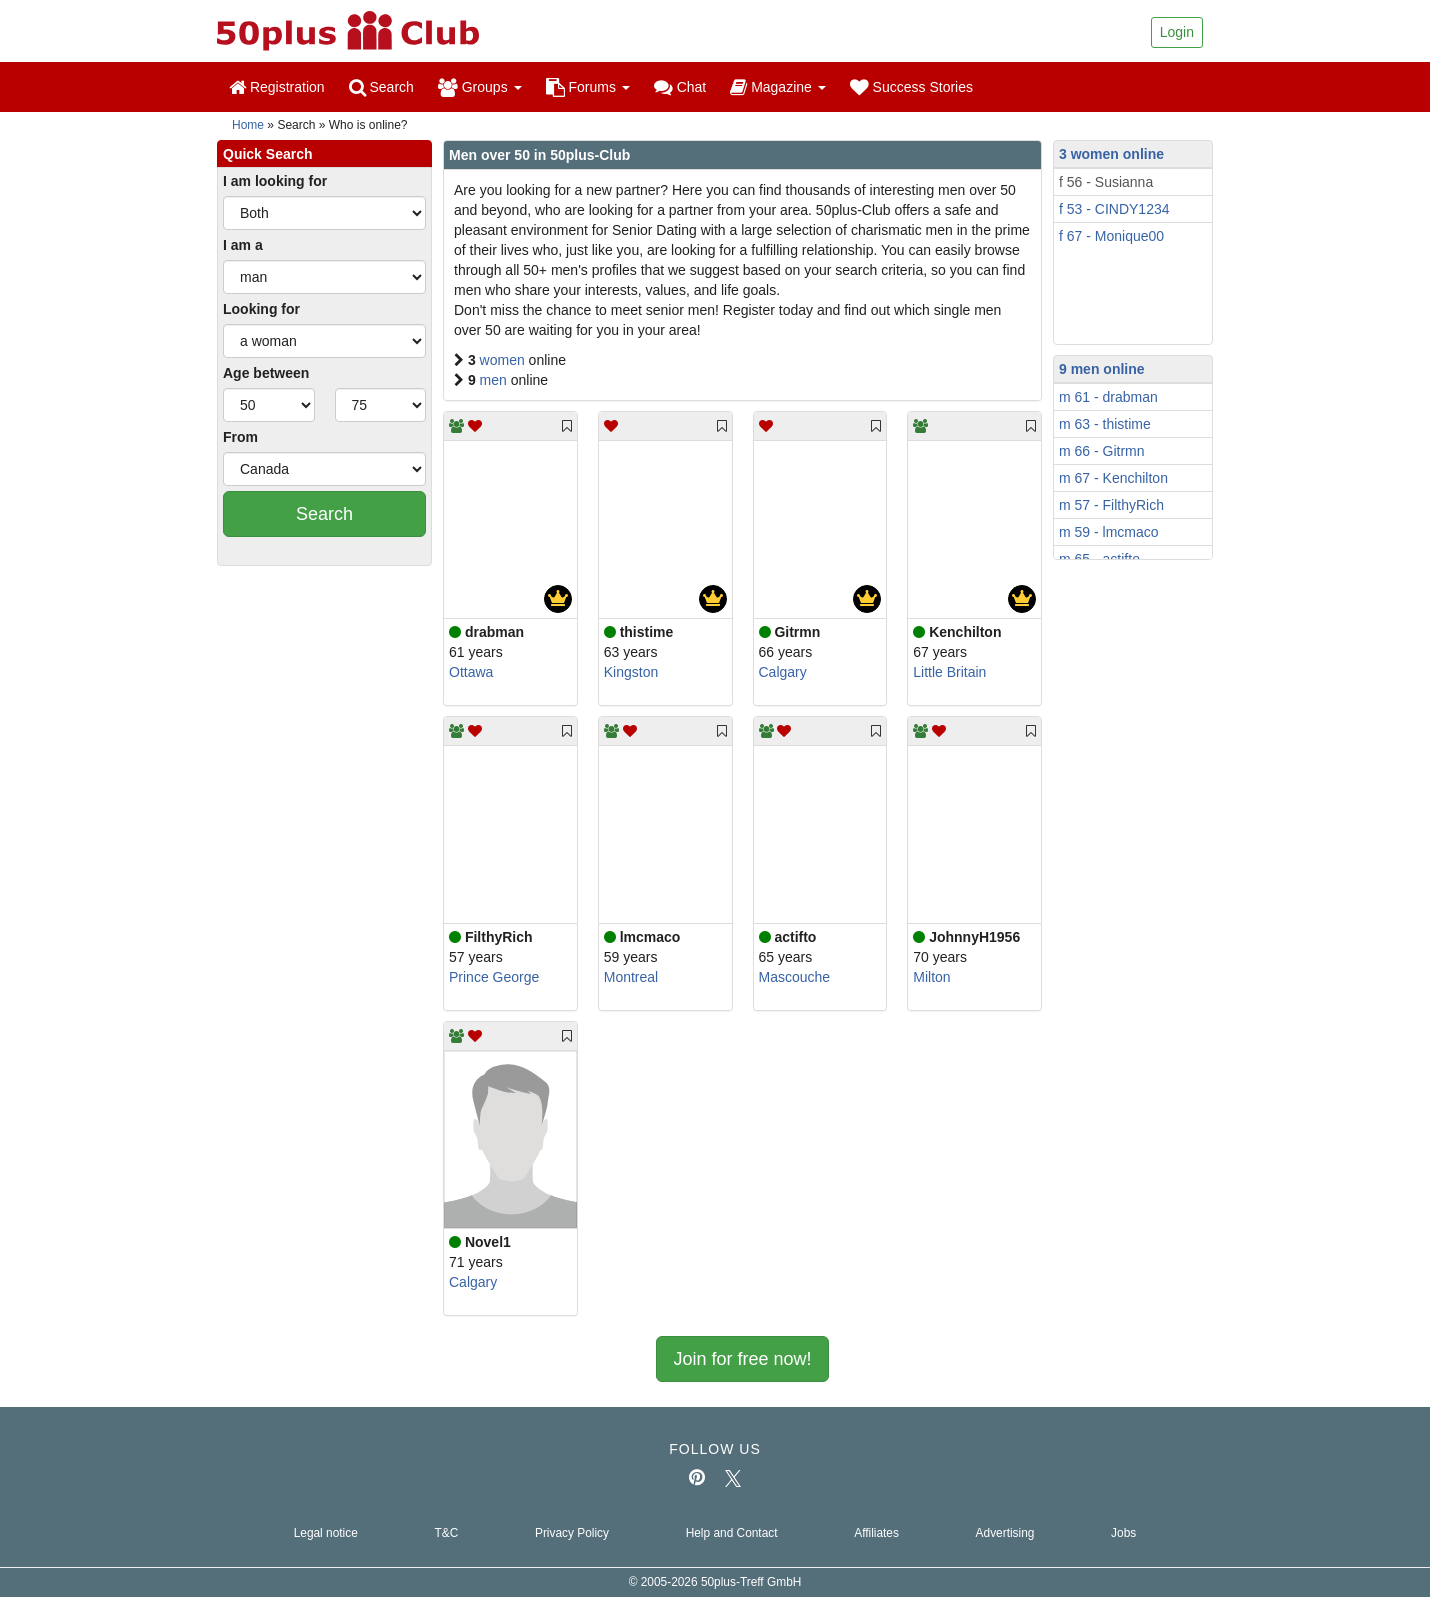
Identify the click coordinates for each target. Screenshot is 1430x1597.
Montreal (631, 977)
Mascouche (795, 977)
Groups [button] (480, 87)
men (495, 380)
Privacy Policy (572, 1533)
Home (248, 125)
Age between (266, 373)
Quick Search (268, 154)
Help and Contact (732, 1533)
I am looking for (275, 181)
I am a (243, 245)
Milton (931, 977)
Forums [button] (588, 87)
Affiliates (876, 1533)
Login (1177, 32)
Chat (680, 87)
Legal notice (326, 1533)
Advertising (1005, 1533)
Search (381, 87)
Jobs (1123, 1533)
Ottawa (471, 672)
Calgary (783, 672)
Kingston (631, 672)
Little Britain (949, 672)
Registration (277, 87)
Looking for (261, 309)
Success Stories (911, 87)
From (240, 437)
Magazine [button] (777, 87)
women (504, 360)
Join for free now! (742, 1359)
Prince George (494, 977)
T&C (446, 1533)
